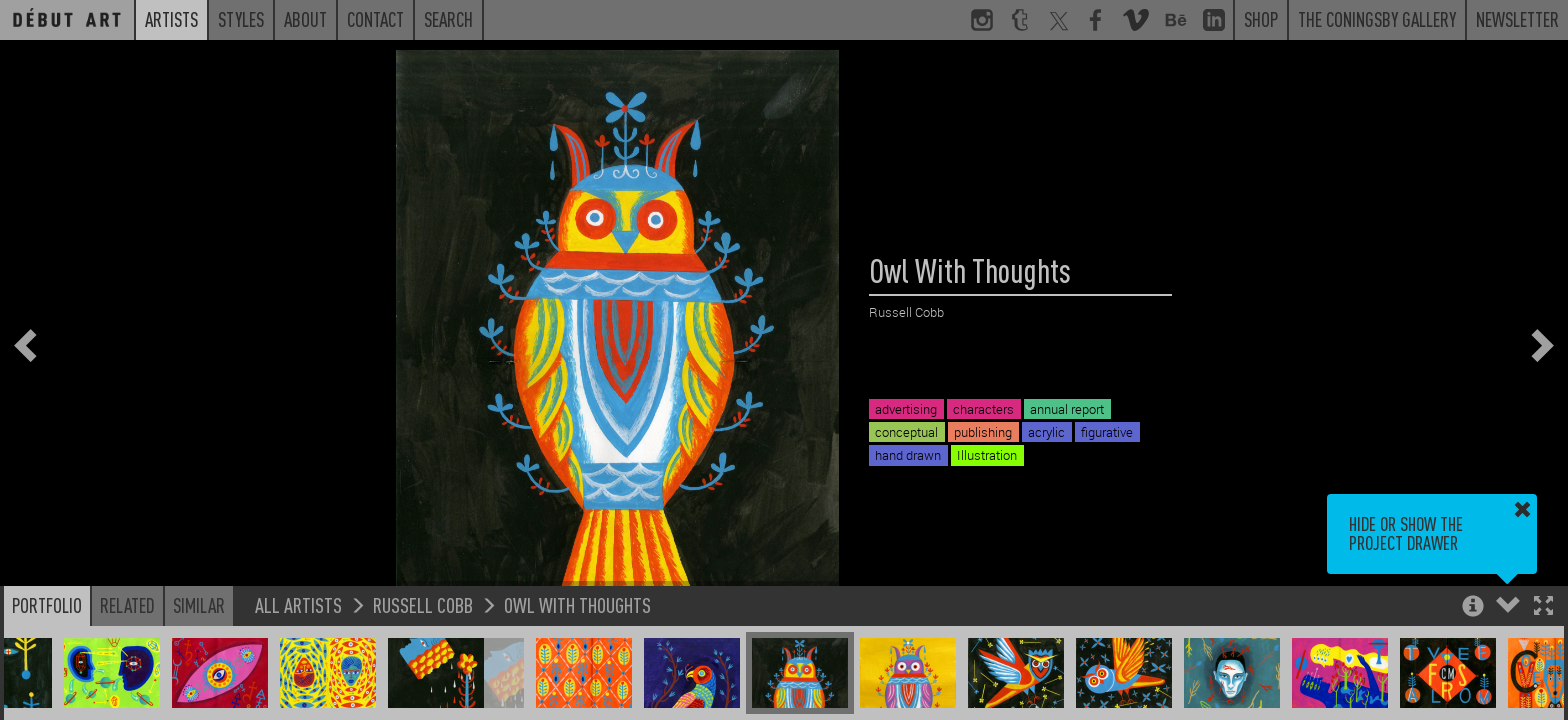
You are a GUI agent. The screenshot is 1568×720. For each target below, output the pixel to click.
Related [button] (127, 605)
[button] (1543, 607)
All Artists (298, 604)
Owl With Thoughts (577, 604)
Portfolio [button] (47, 605)
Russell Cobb (423, 604)
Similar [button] (199, 605)
